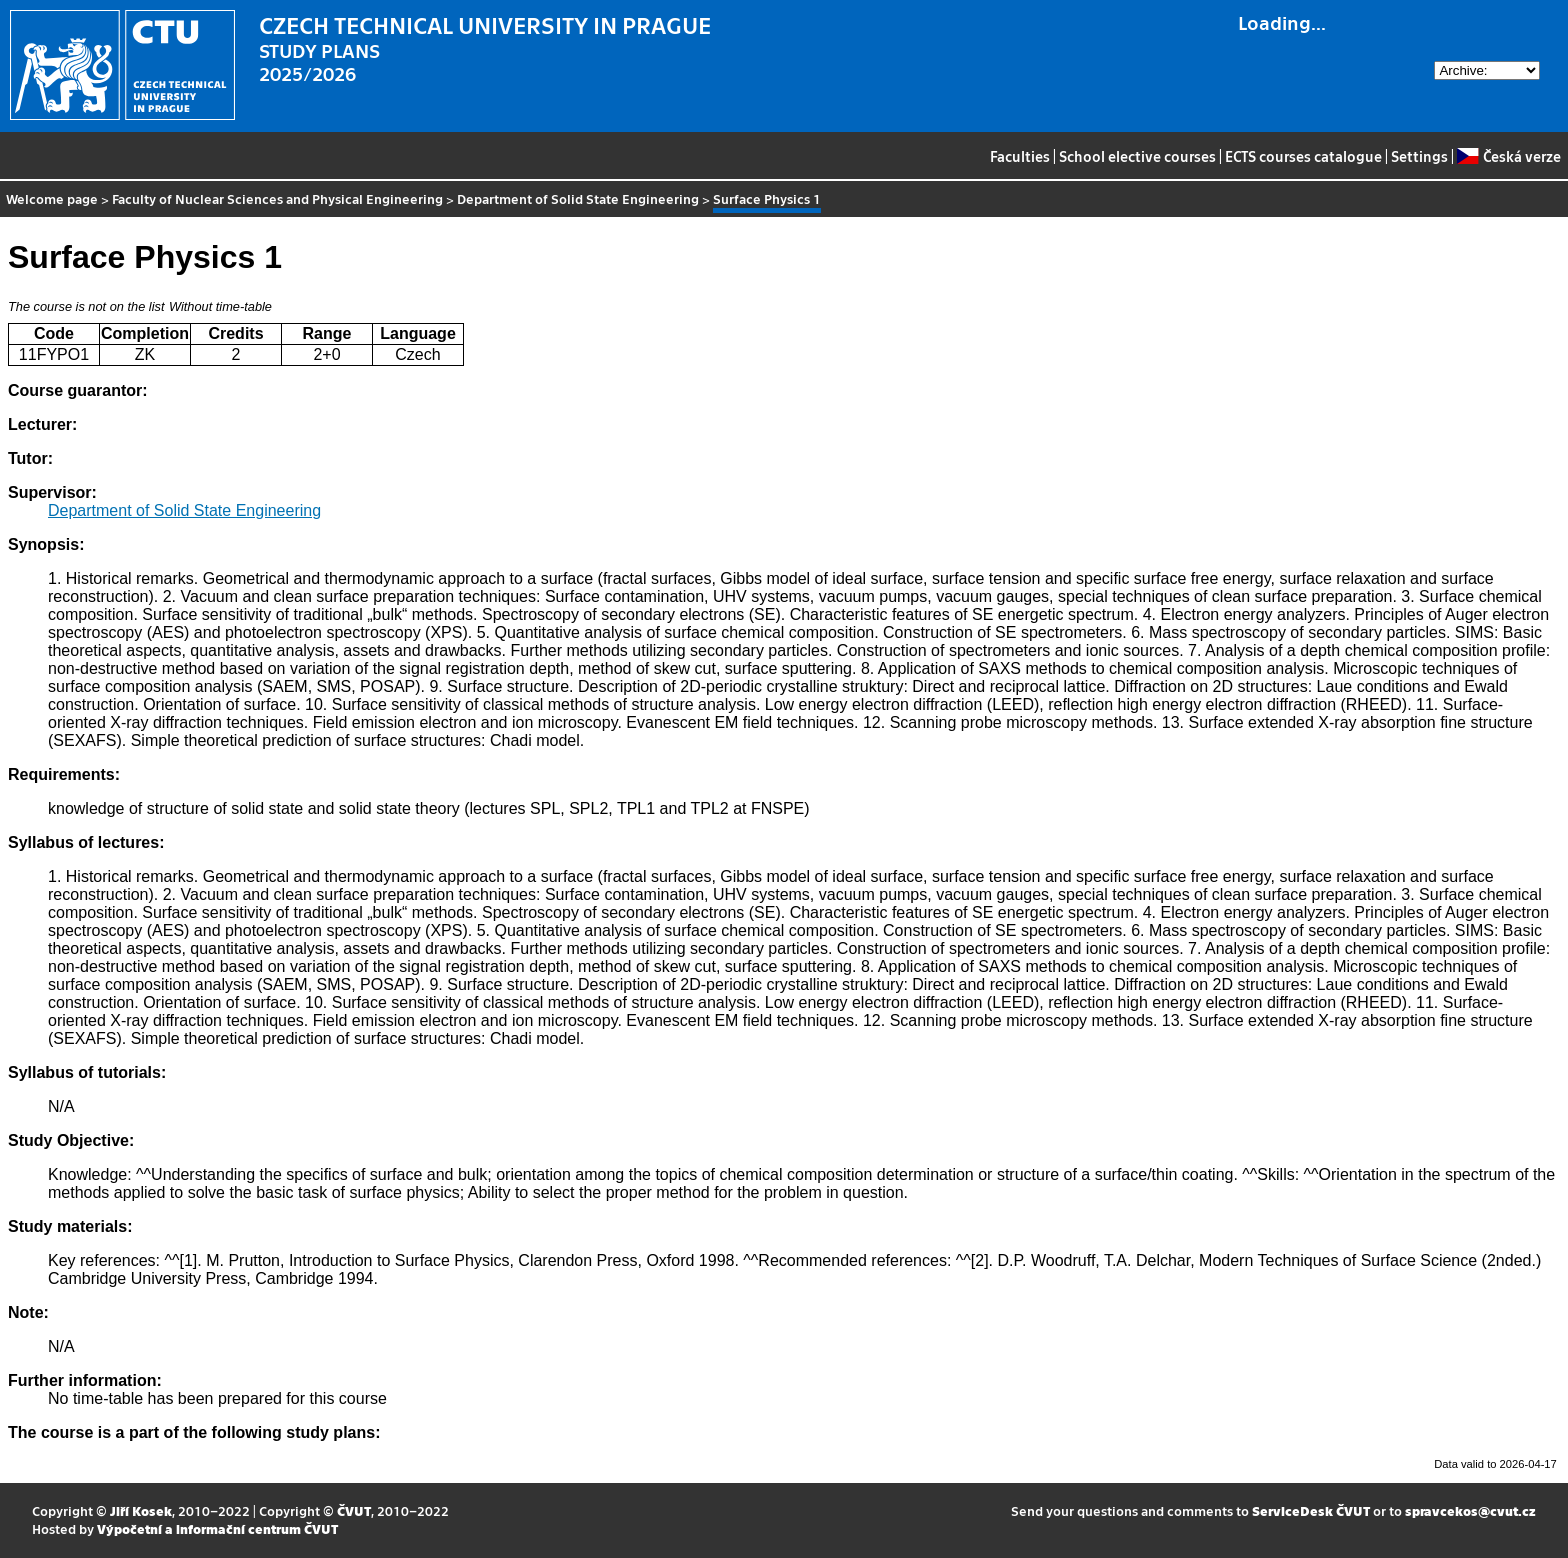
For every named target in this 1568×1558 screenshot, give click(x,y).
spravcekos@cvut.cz (1470, 1510)
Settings (1419, 156)
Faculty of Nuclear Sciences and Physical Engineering (277, 198)
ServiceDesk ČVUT (1311, 1510)
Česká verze (1508, 156)
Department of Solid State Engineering (578, 198)
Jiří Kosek (141, 1510)
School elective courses (1137, 156)
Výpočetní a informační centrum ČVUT (217, 1528)
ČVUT (354, 1510)
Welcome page (52, 198)
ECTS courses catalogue (1303, 156)
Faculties (1020, 156)
